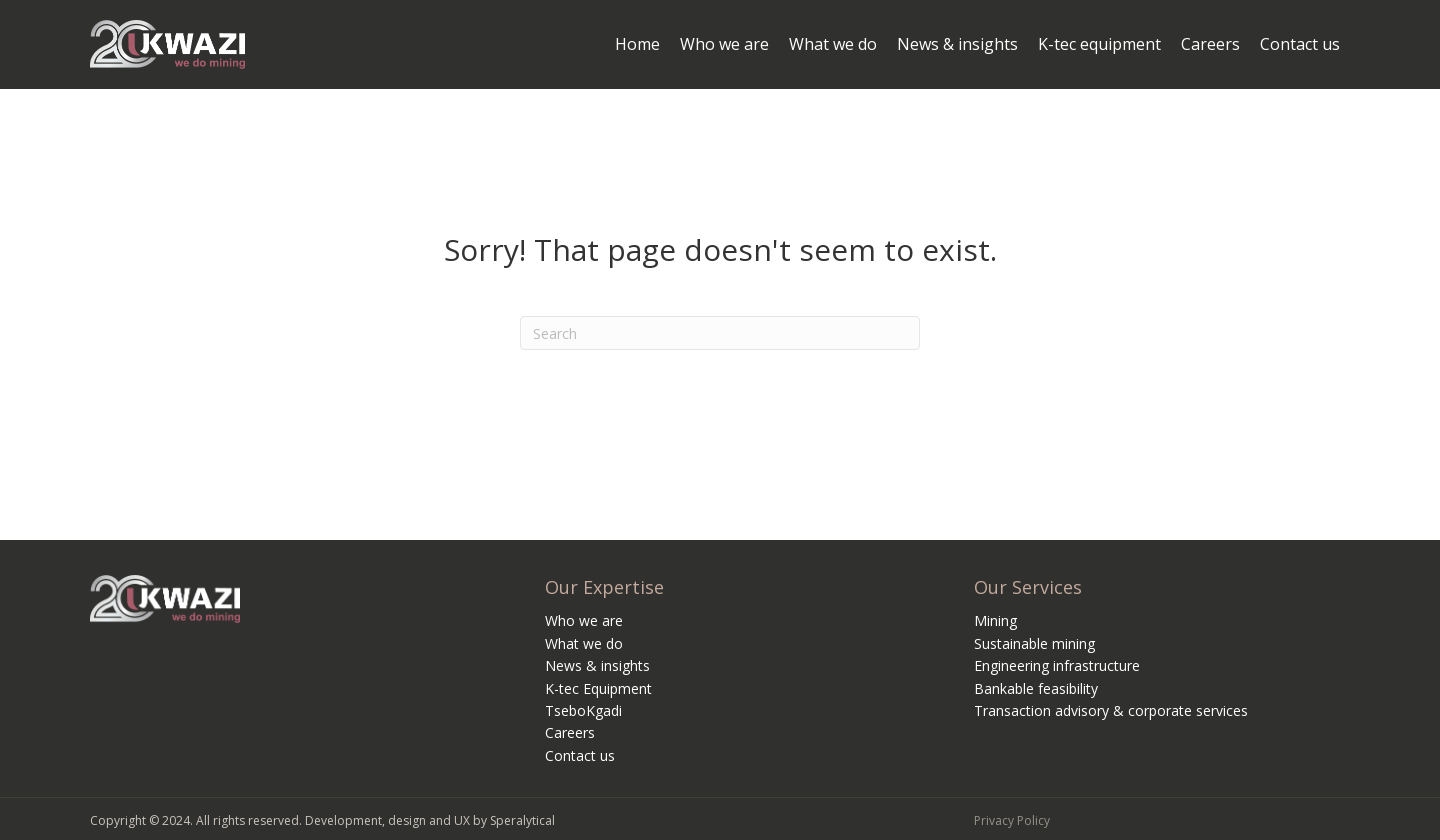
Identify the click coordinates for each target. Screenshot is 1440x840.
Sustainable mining (1034, 643)
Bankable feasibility (1036, 688)
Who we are (584, 620)
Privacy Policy (1012, 820)
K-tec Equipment (598, 688)
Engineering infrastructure (1057, 665)
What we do (584, 643)
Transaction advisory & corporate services (1111, 710)
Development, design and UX (387, 820)
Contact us (580, 755)
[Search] (720, 333)
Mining (995, 620)
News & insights (597, 665)
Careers (570, 732)
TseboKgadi (583, 710)
